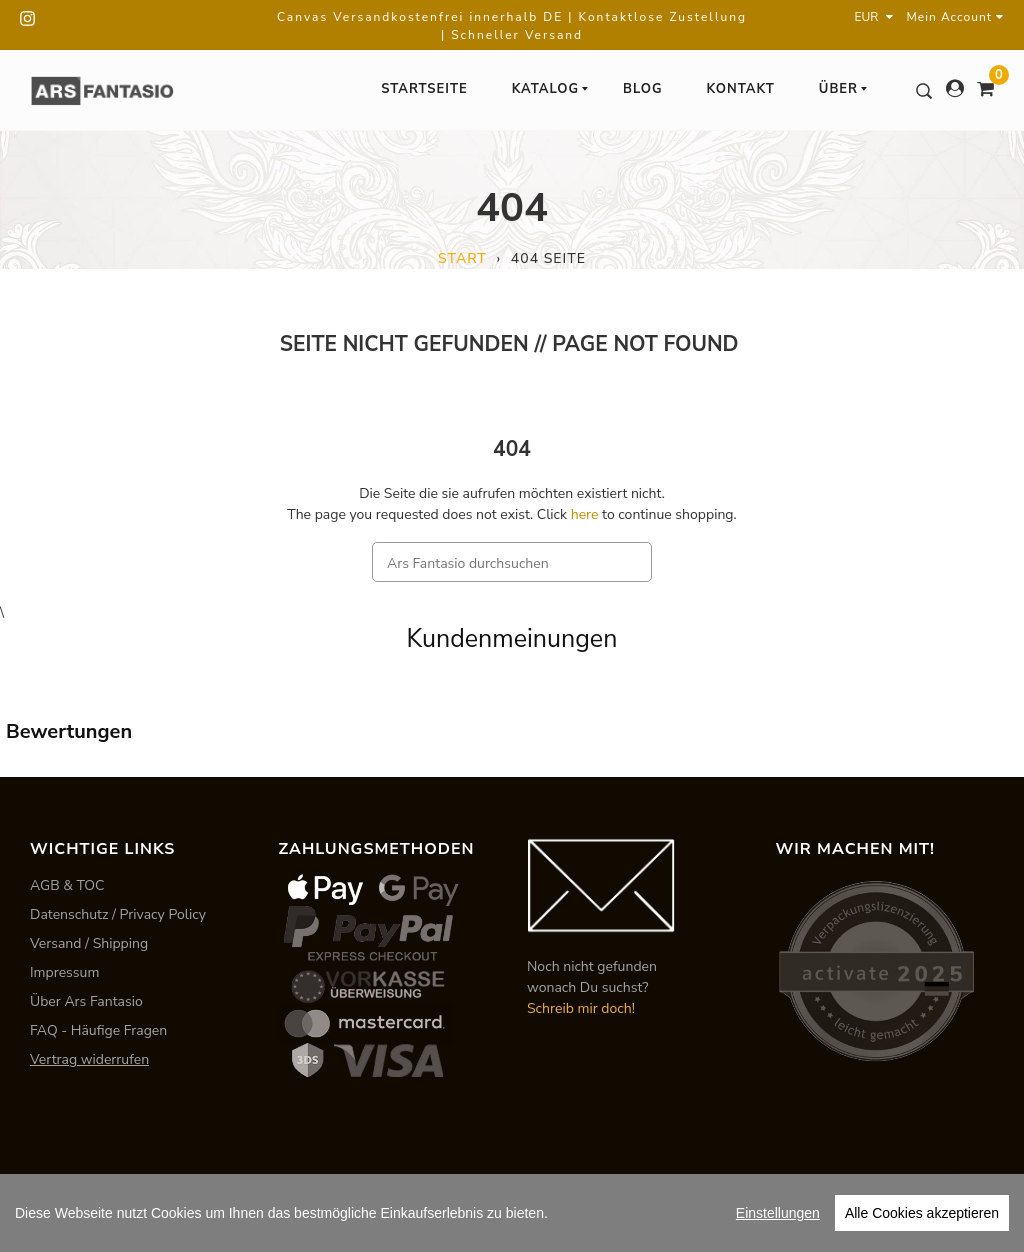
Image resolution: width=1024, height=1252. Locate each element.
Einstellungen (778, 1213)
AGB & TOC (67, 885)
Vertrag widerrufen (89, 1059)
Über (844, 89)
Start (462, 258)
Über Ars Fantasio (86, 1001)
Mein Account (955, 17)
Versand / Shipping (89, 943)
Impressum (64, 972)
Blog (643, 89)
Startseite (424, 89)
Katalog (551, 89)
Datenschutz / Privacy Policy (118, 914)
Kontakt (741, 89)
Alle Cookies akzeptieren (922, 1213)
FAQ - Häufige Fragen (98, 1030)
